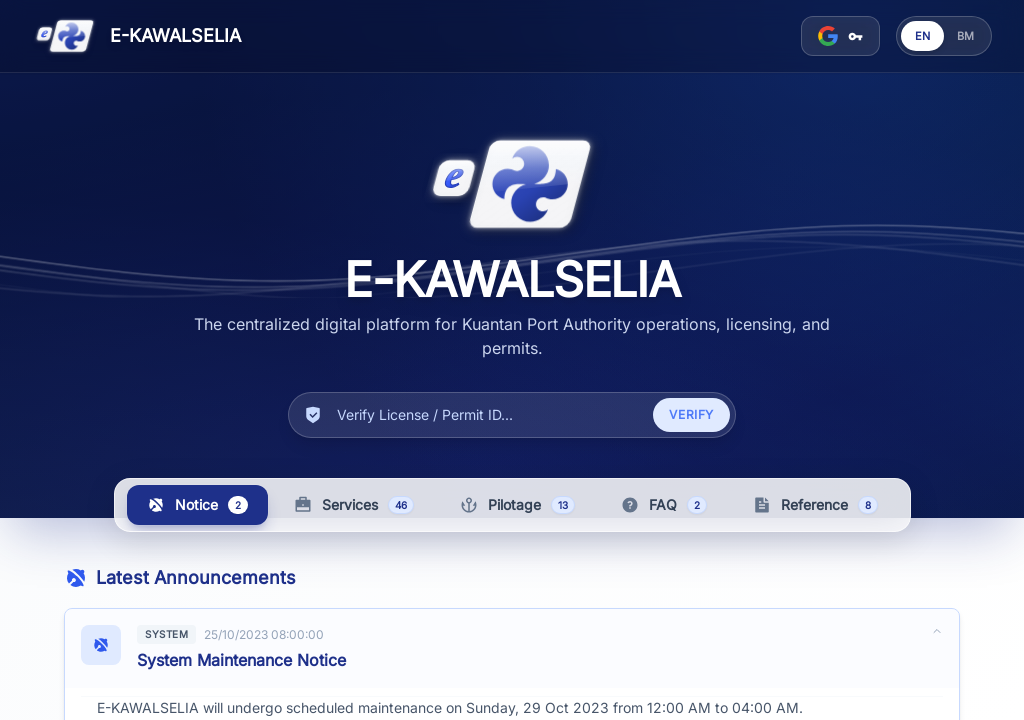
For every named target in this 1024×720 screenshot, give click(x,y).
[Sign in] (840, 36)
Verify (691, 415)
